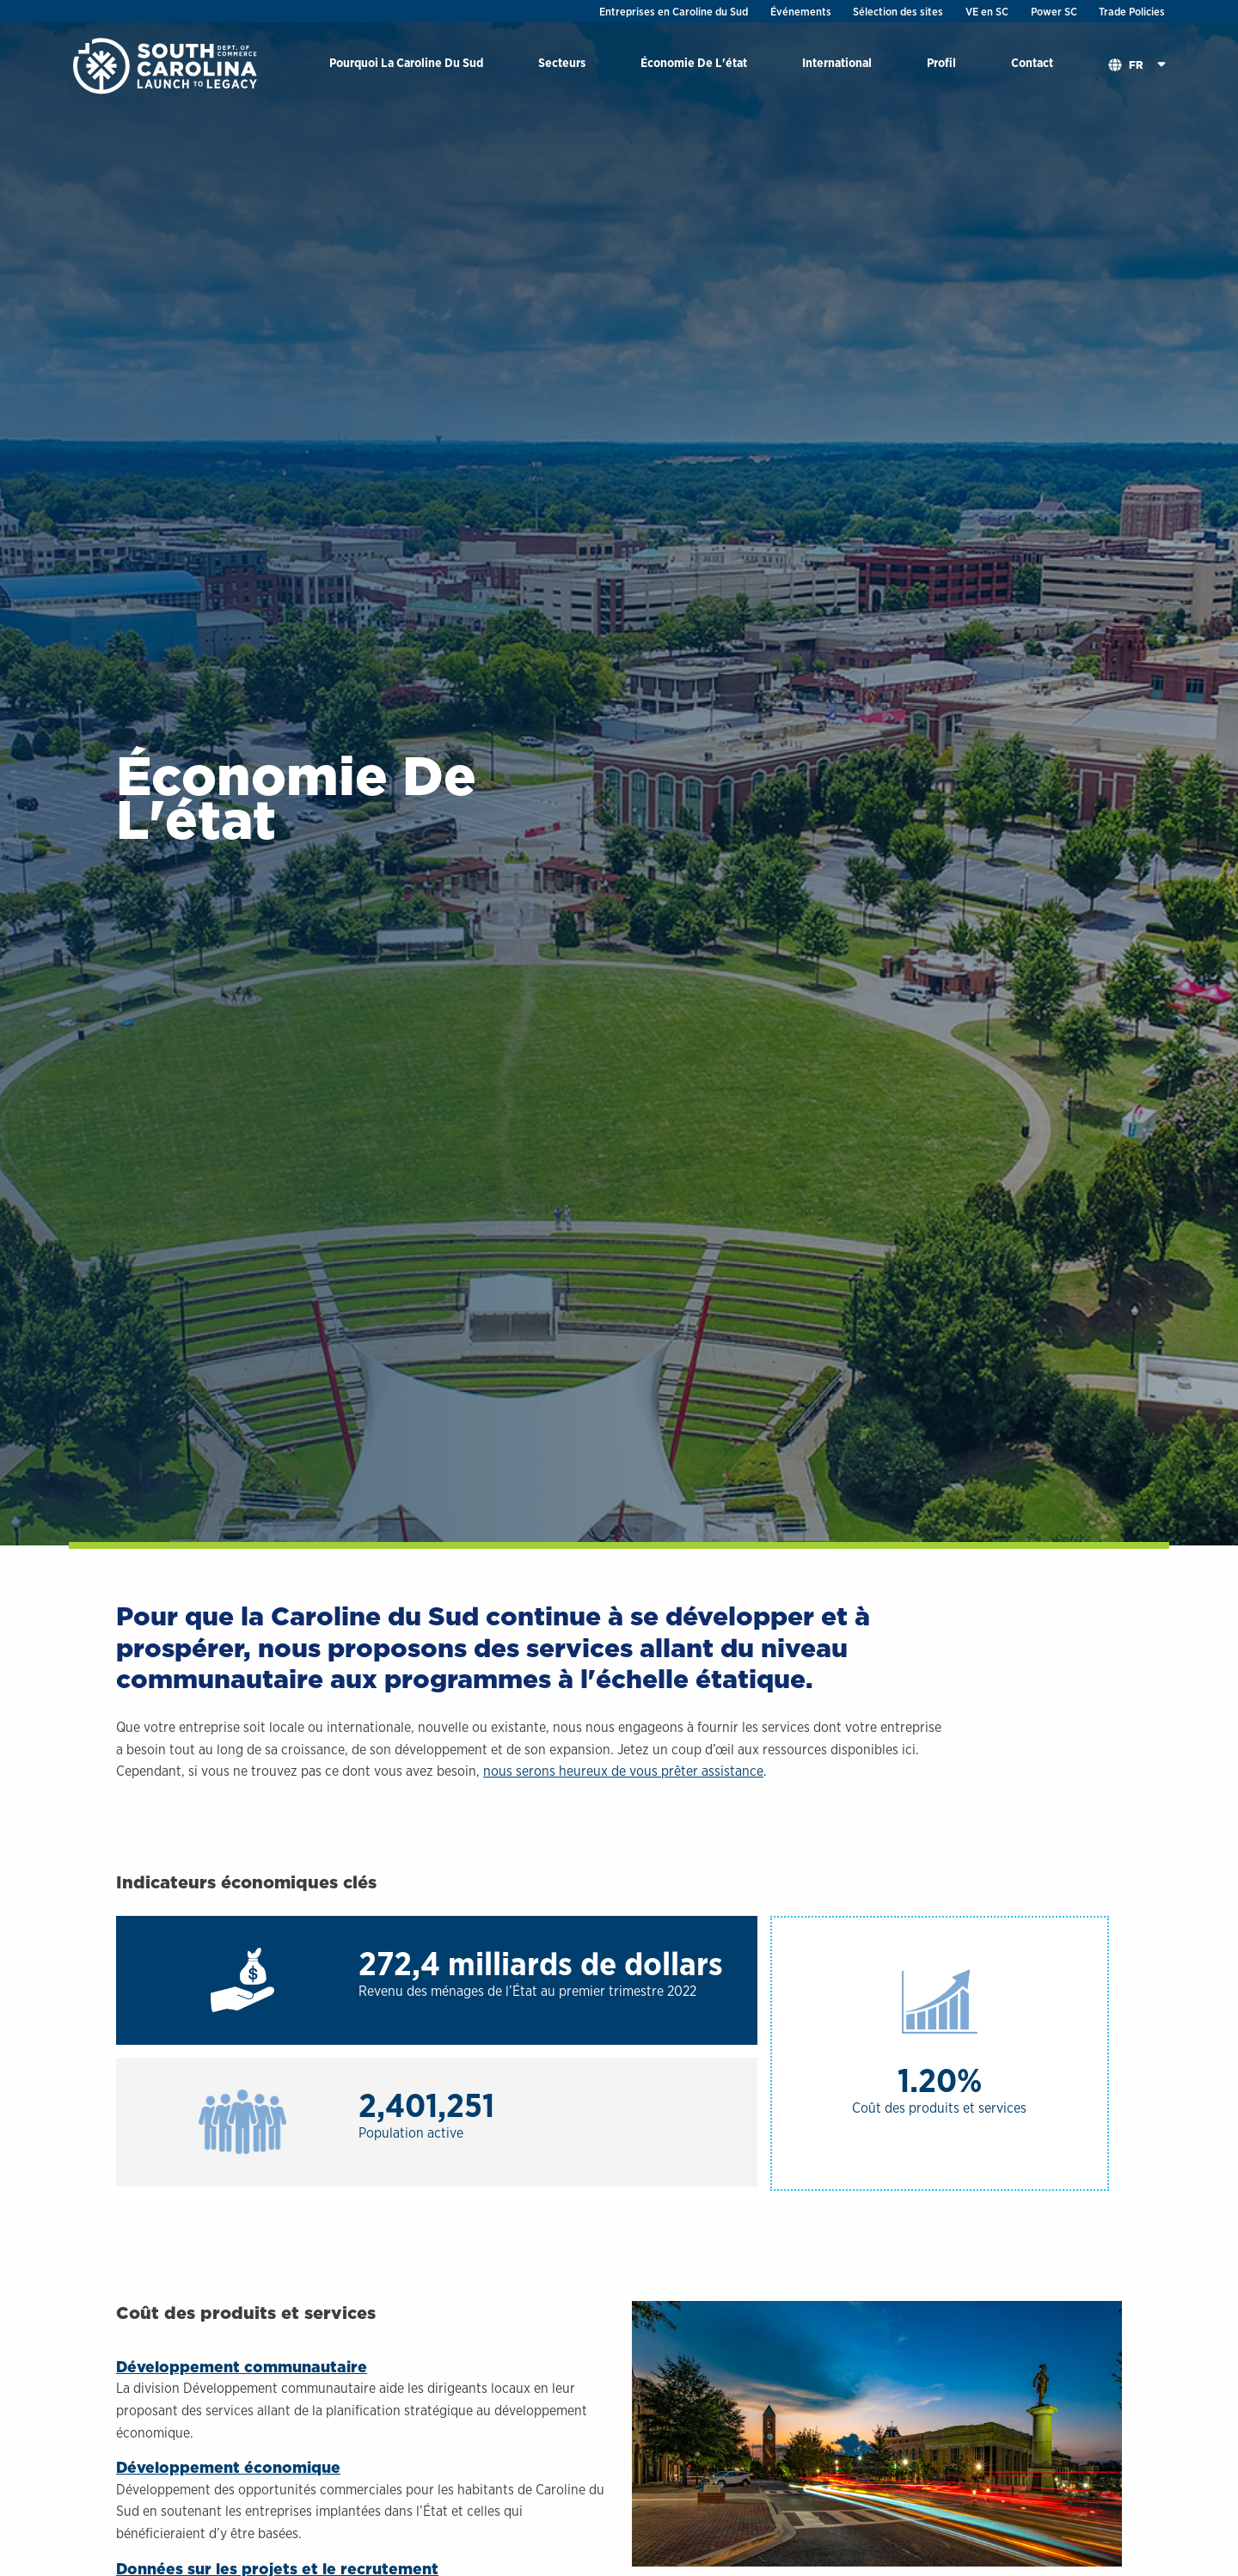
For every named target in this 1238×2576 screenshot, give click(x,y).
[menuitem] (406, 66)
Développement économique (228, 2467)
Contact (1032, 62)
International (837, 62)
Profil (941, 62)
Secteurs (561, 62)
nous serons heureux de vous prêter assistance (623, 1771)
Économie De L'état (693, 62)
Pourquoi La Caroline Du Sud (406, 62)
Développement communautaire (241, 2367)
